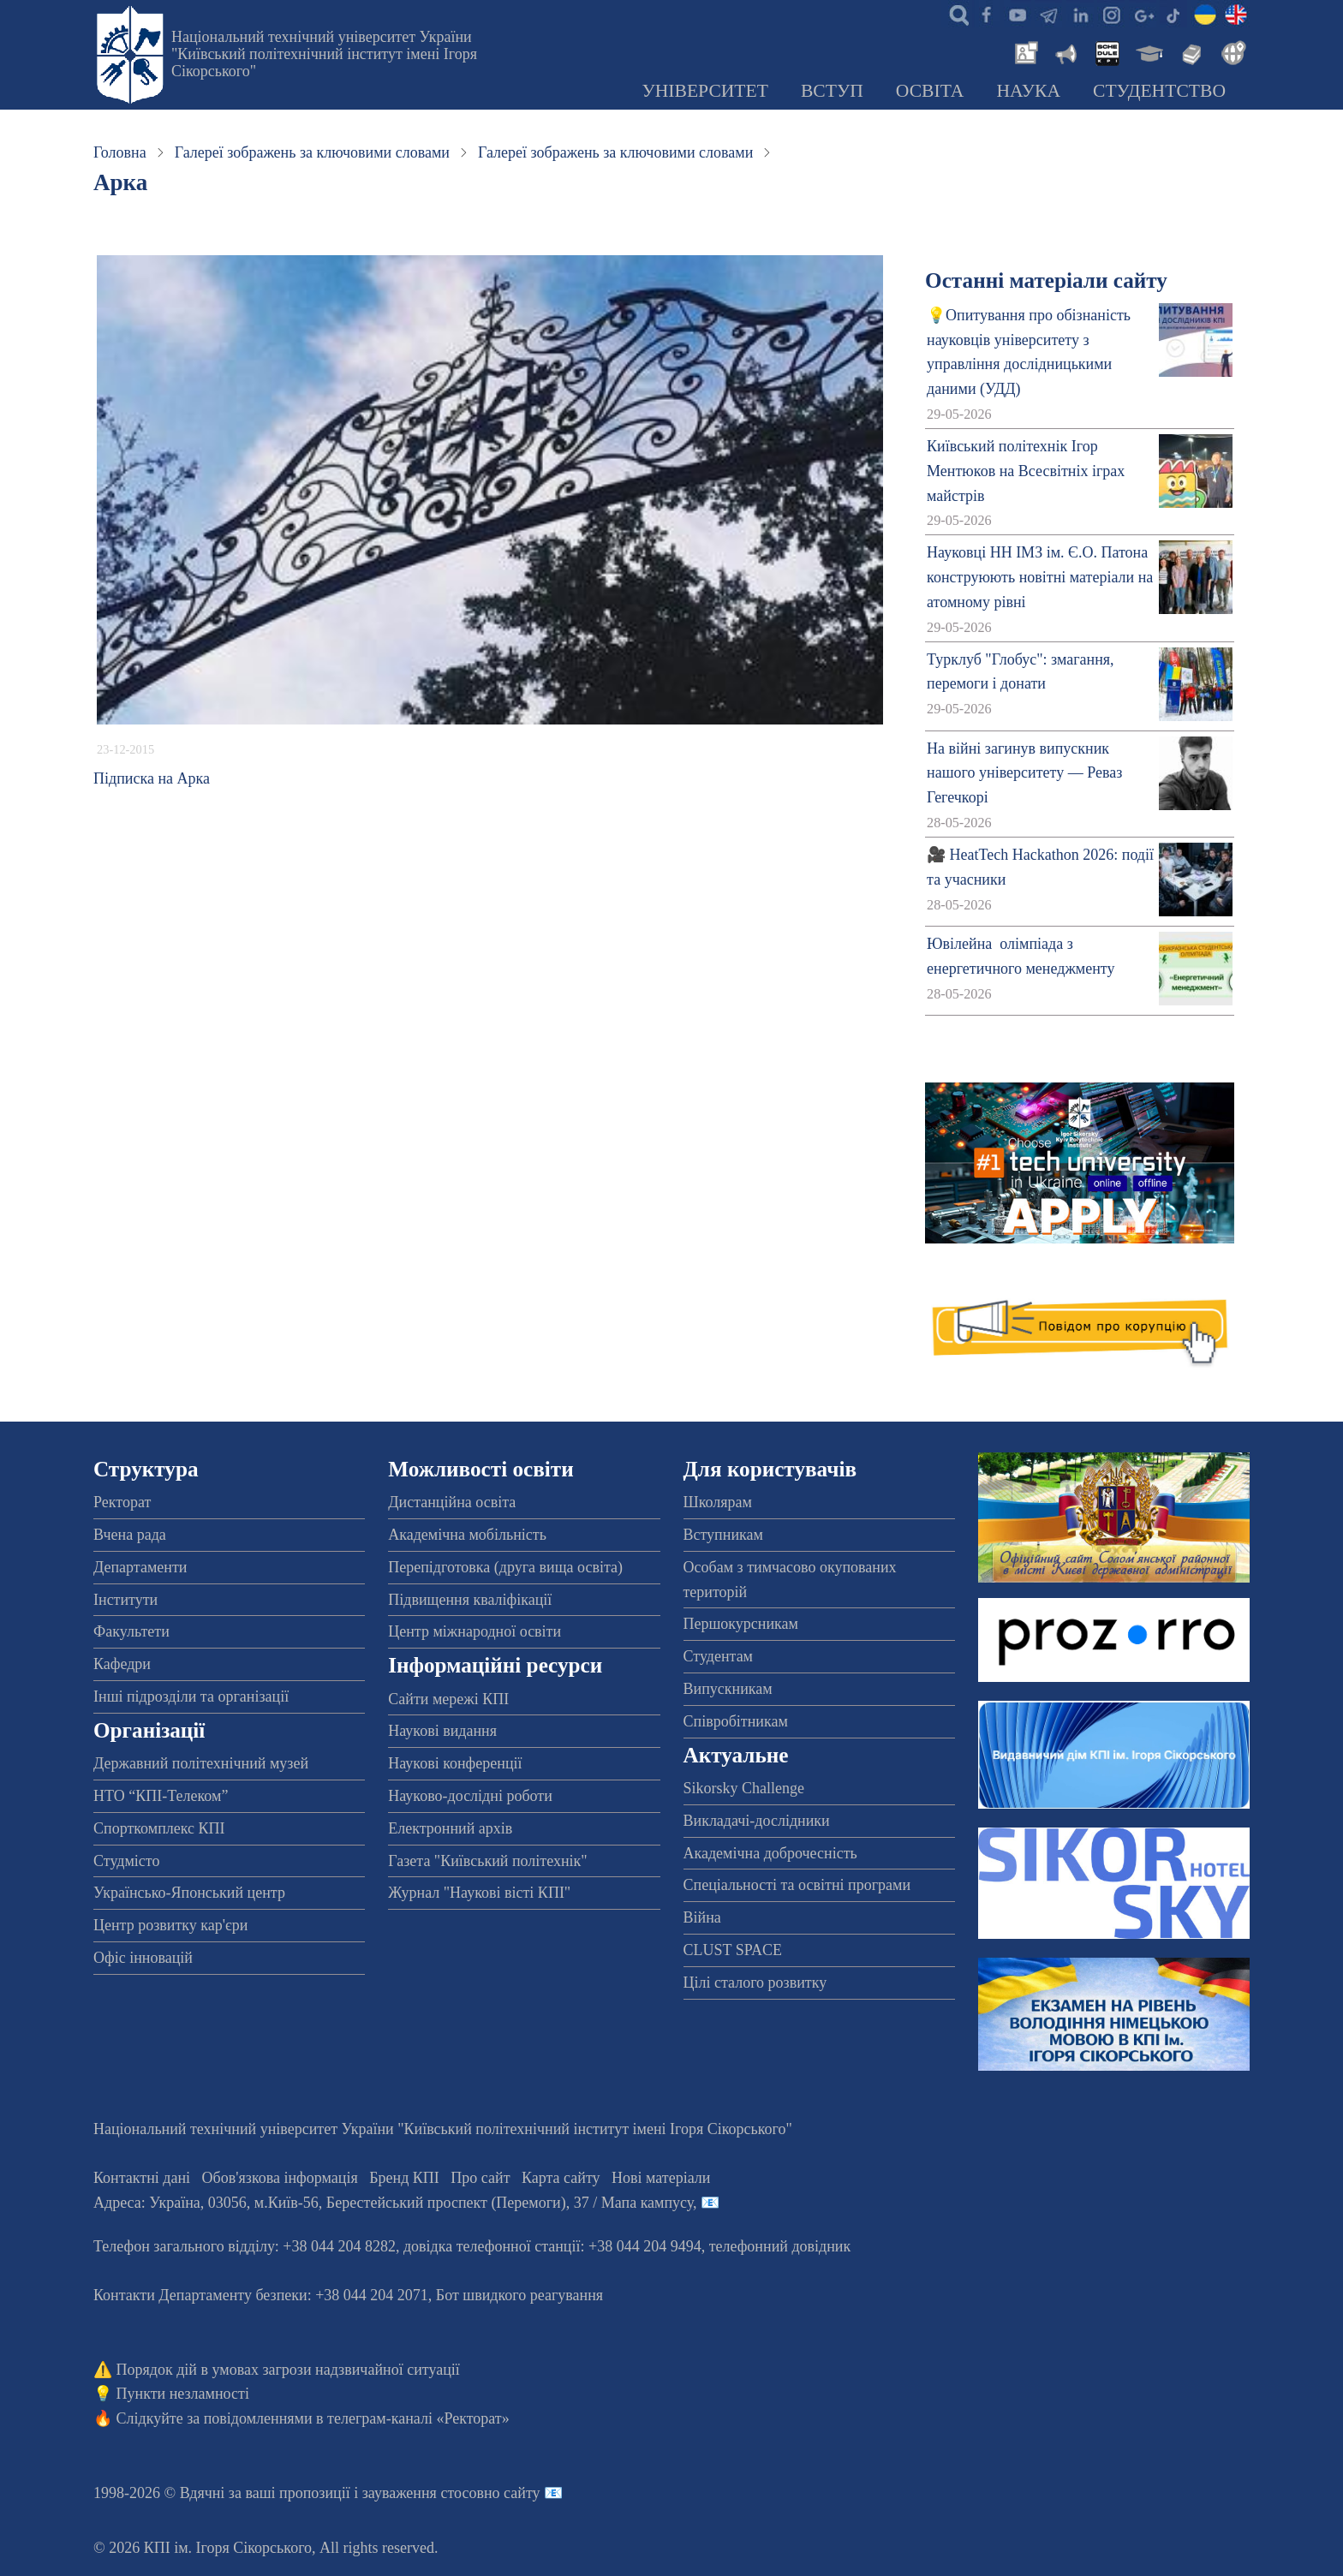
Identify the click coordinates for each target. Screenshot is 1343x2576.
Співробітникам (735, 1721)
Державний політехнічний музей (200, 1763)
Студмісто (126, 1860)
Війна (702, 1917)
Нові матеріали (661, 2177)
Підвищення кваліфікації (470, 1599)
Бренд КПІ (404, 2177)
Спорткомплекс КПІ (159, 1828)
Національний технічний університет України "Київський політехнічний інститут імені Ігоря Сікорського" (324, 54)
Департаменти (140, 1567)
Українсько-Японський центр (189, 1892)
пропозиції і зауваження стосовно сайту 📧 (421, 2492)
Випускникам (728, 1688)
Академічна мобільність (467, 1534)
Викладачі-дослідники (756, 1820)
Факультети (131, 1631)
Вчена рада (129, 1534)
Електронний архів (450, 1828)
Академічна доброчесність (770, 1853)
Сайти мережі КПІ (448, 1699)
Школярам (717, 1502)
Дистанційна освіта (452, 1502)
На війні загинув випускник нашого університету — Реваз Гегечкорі (1024, 773)
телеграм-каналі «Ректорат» (418, 2418)
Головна (119, 152)
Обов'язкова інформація (280, 2177)
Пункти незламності (182, 2393)
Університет (705, 90)
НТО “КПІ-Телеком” (160, 1795)
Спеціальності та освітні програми (797, 1884)
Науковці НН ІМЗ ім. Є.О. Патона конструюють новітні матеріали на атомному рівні (1040, 577)
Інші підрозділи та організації (191, 1696)
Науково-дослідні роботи (470, 1795)
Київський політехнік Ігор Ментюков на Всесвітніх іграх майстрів (1026, 471)
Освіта (930, 90)
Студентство (1159, 90)
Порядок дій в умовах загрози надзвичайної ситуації (288, 2369)
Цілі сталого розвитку (755, 1982)
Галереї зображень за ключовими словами (312, 152)
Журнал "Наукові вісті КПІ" (479, 1892)
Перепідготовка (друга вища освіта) (505, 1567)
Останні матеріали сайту (1046, 280)
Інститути (125, 1599)
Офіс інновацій (143, 1957)
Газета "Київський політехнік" (487, 1860)
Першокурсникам (740, 1623)
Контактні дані (141, 2177)
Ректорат (122, 1502)
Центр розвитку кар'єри (170, 1925)
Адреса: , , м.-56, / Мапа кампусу (393, 2202)
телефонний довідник (780, 2246)
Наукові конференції (455, 1763)
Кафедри (122, 1664)
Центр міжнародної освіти (474, 1631)
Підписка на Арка (151, 778)
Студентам (718, 1656)
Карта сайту (561, 2177)
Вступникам (723, 1534)
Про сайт (480, 2177)
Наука (1028, 90)
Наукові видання (442, 1730)
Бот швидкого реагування (519, 2295)
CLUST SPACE (733, 1950)
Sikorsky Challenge (744, 1788)
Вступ (832, 90)
